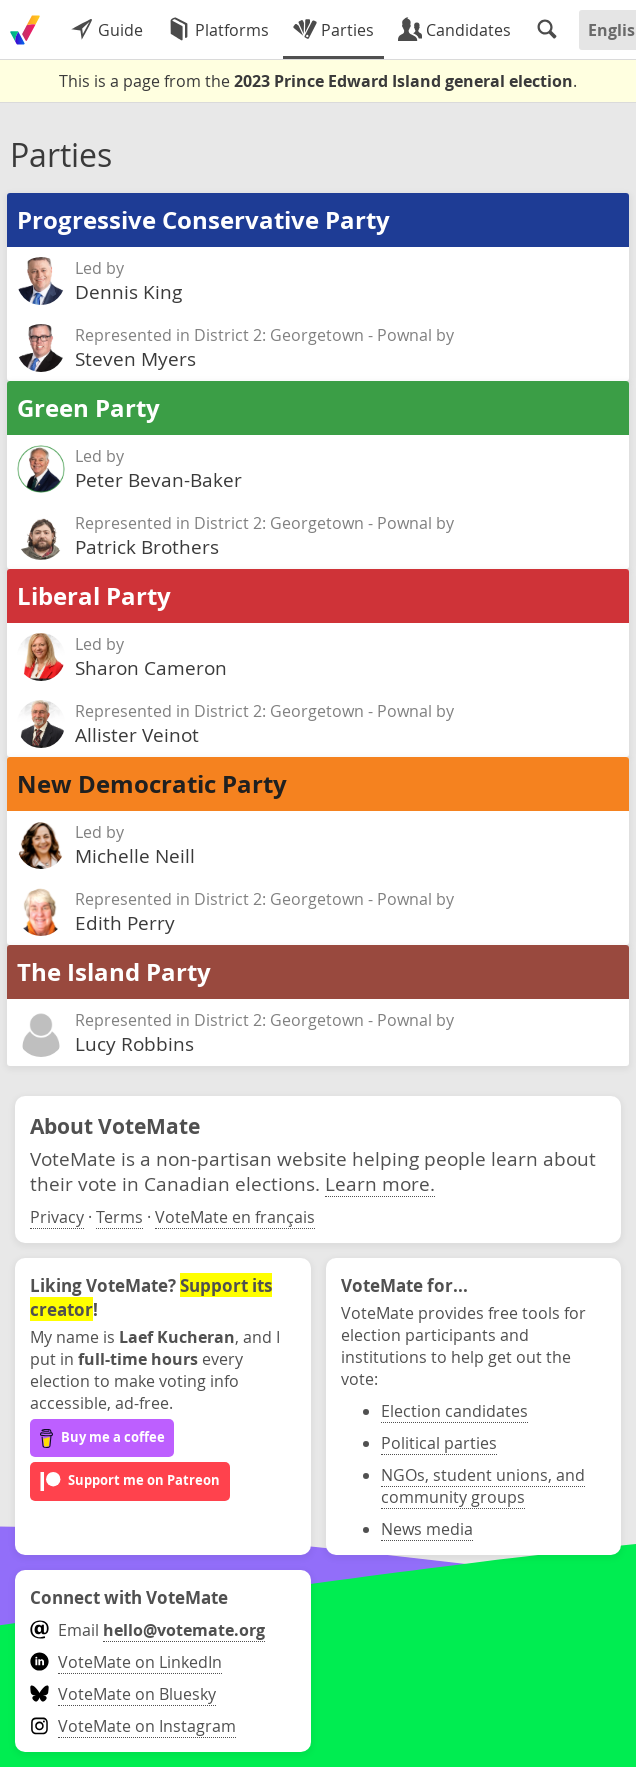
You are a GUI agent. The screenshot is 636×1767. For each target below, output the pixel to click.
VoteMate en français (235, 1217)
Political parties (439, 1443)
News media (427, 1529)
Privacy (57, 1217)
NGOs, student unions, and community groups (483, 1486)
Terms (119, 1217)
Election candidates (454, 1411)
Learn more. (380, 1183)
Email (147, 1630)
